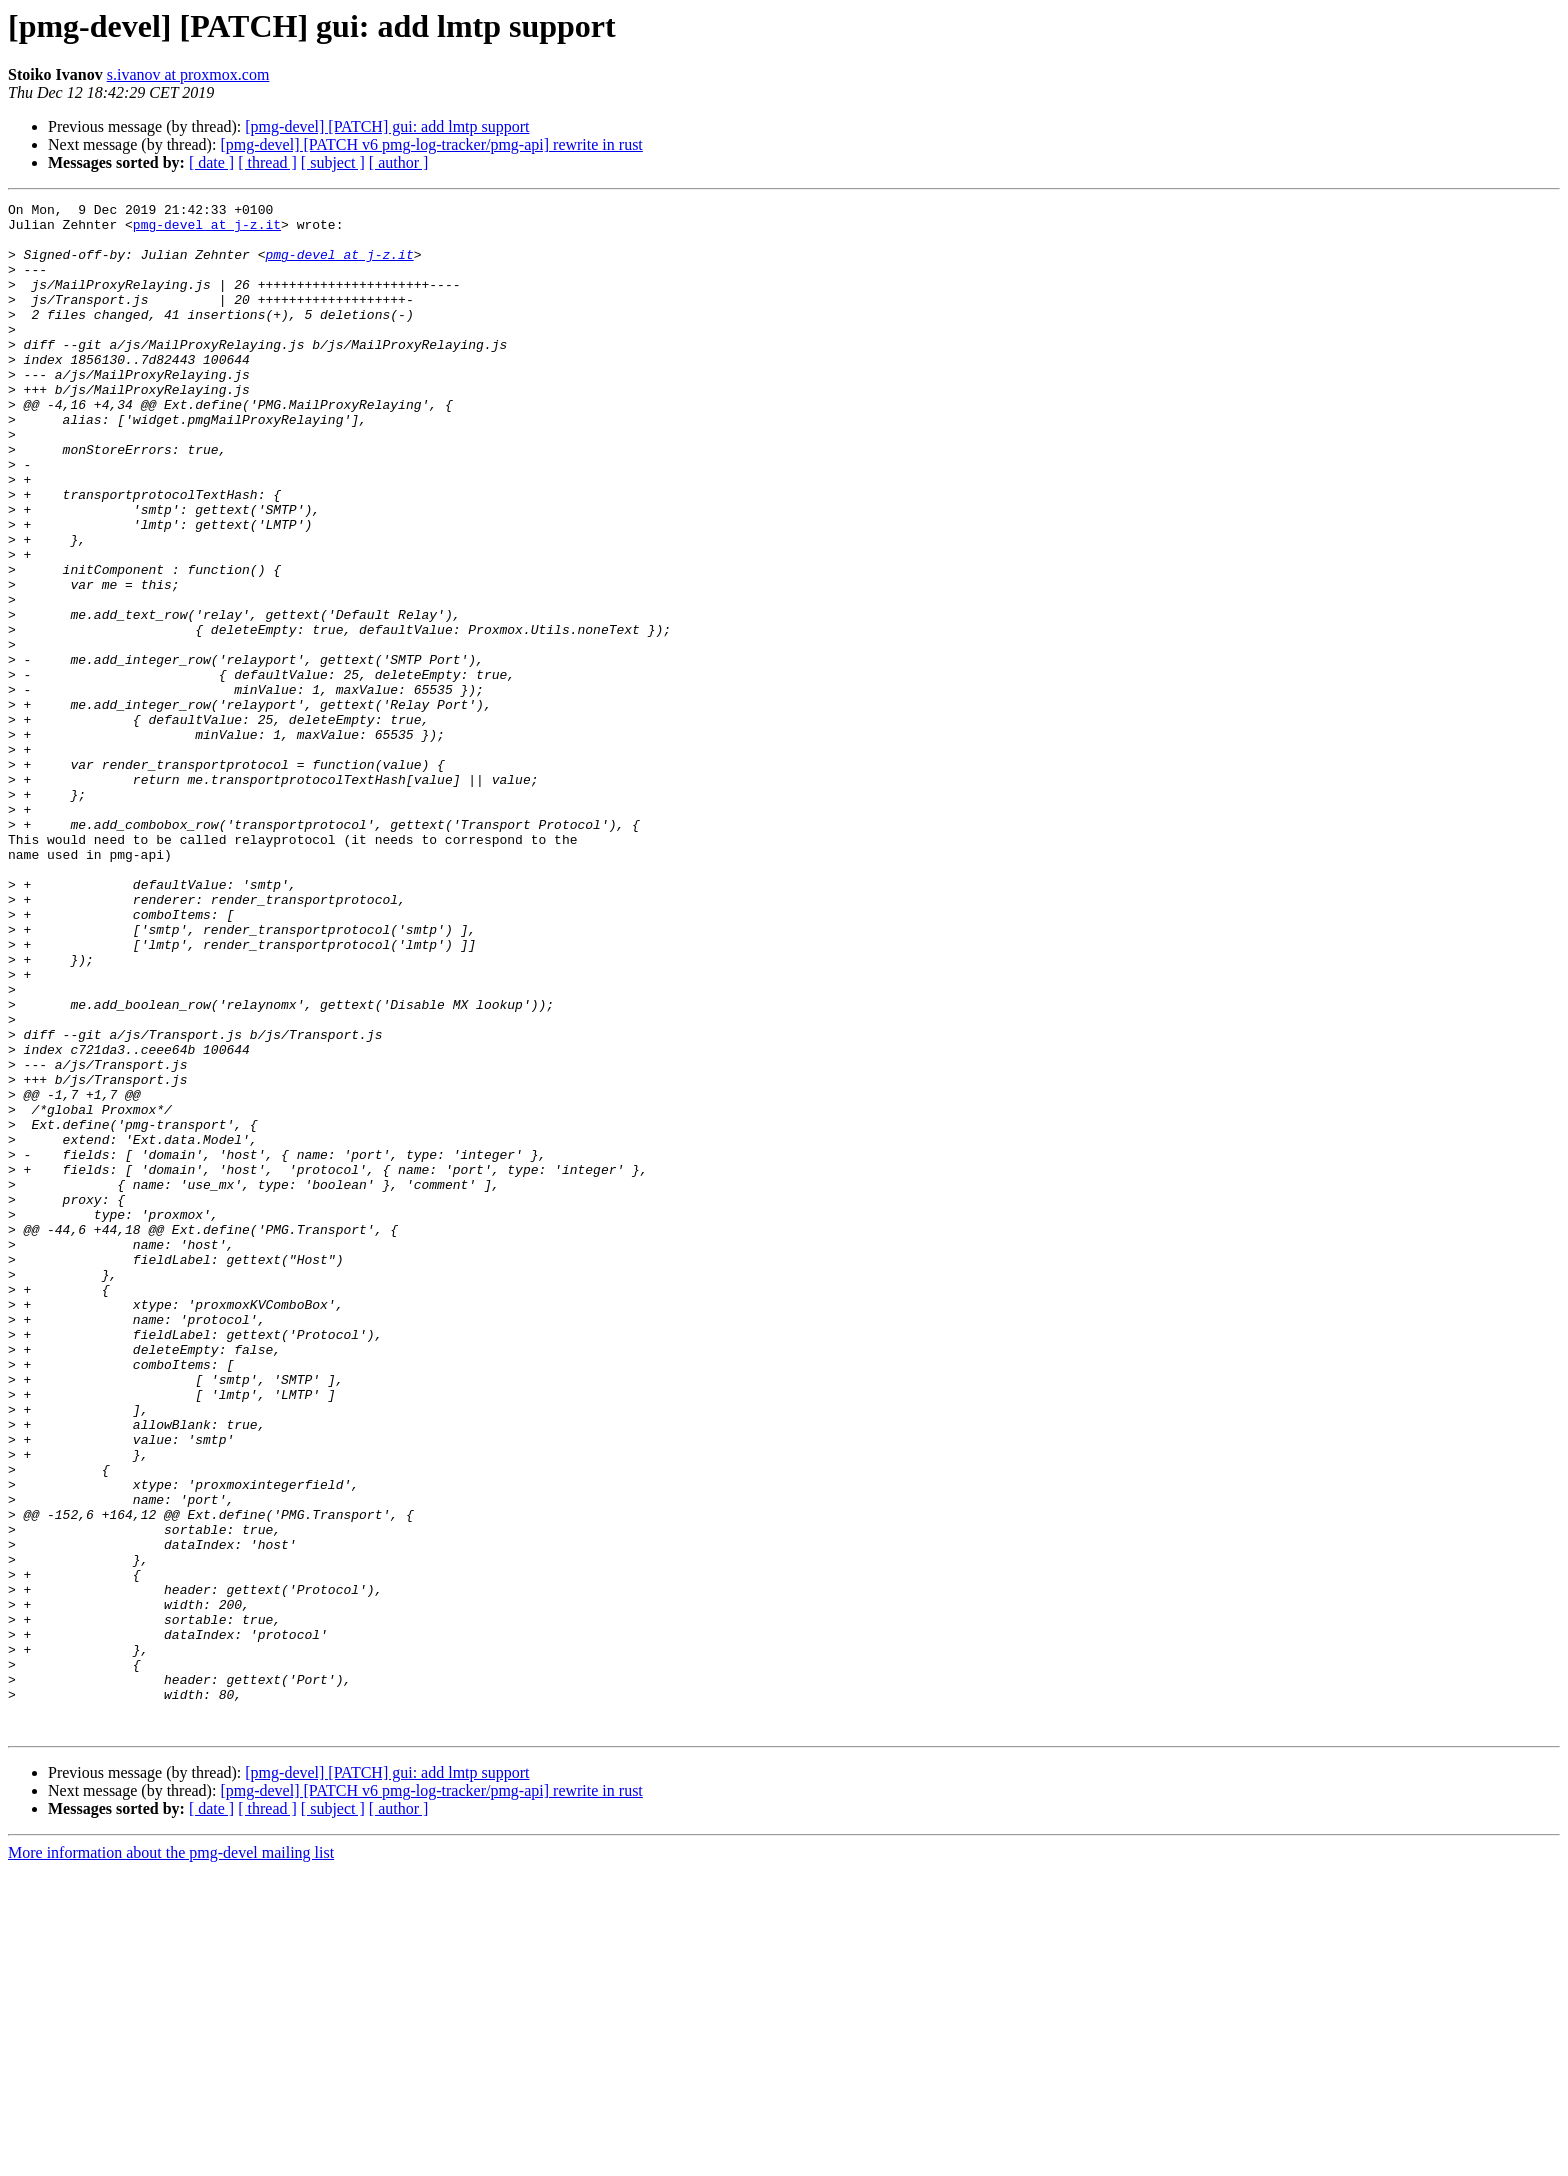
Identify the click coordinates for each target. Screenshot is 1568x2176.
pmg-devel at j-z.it (207, 230)
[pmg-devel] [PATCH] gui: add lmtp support (387, 126)
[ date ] (211, 162)
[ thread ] (267, 162)
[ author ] (399, 162)
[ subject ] (333, 162)
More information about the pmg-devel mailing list (171, 2158)
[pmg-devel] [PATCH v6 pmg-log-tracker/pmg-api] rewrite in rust (431, 144)
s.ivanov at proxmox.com (188, 74)
